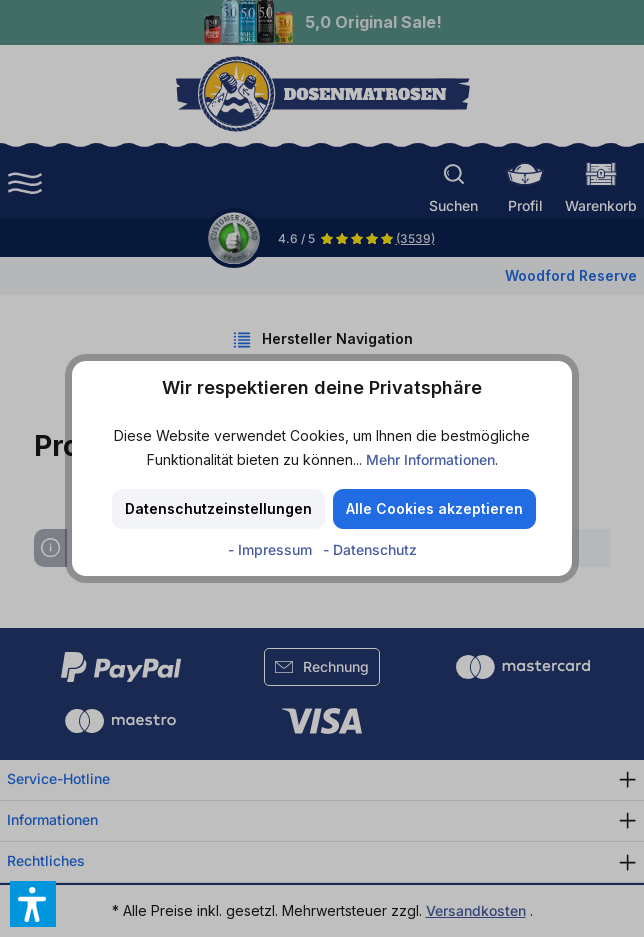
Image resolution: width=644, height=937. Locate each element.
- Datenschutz (370, 549)
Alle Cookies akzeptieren (434, 508)
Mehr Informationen (430, 459)
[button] (33, 904)
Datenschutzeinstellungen (218, 508)
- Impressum (272, 549)
